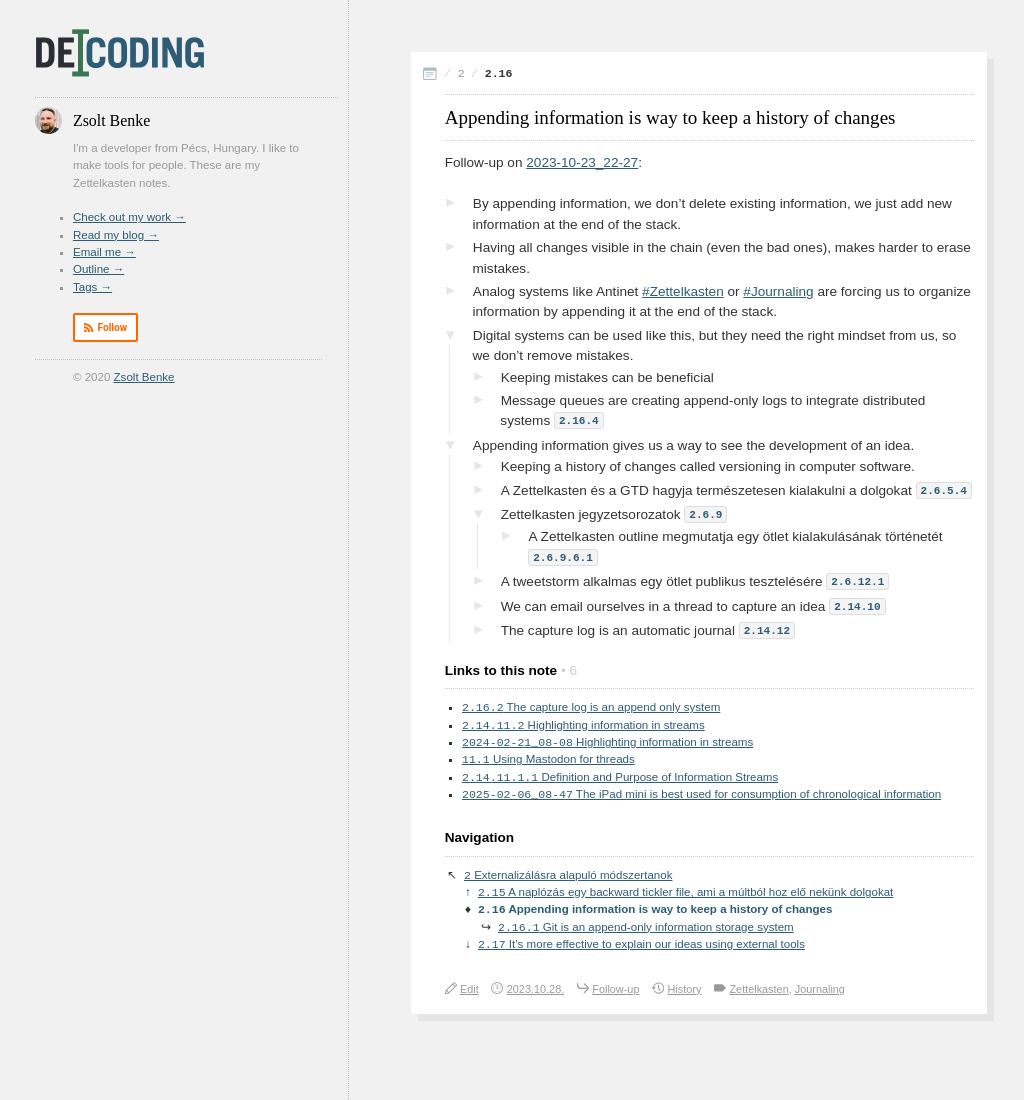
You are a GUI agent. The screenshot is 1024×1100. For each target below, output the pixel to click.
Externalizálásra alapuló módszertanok (568, 875)
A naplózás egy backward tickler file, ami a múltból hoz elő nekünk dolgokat (685, 893)
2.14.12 (767, 623)
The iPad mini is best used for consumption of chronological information (701, 793)
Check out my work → (129, 217)
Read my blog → (116, 235)
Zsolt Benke (144, 377)
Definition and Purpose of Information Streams (620, 775)
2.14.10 (857, 600)
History (685, 993)
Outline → (98, 269)
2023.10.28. (535, 993)
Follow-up (615, 993)
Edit (469, 993)
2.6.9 (705, 511)
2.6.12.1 (857, 576)
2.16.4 (579, 419)
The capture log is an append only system (591, 701)
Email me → (104, 252)
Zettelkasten (758, 993)
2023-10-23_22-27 (582, 162)
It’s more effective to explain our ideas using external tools (641, 948)
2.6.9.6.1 (563, 553)
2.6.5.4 (944, 488)
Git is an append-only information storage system (646, 930)
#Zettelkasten (683, 291)
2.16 (499, 73)
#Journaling (778, 291)
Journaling (820, 993)
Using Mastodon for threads (548, 756)
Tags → (92, 287)
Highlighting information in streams (583, 720)
